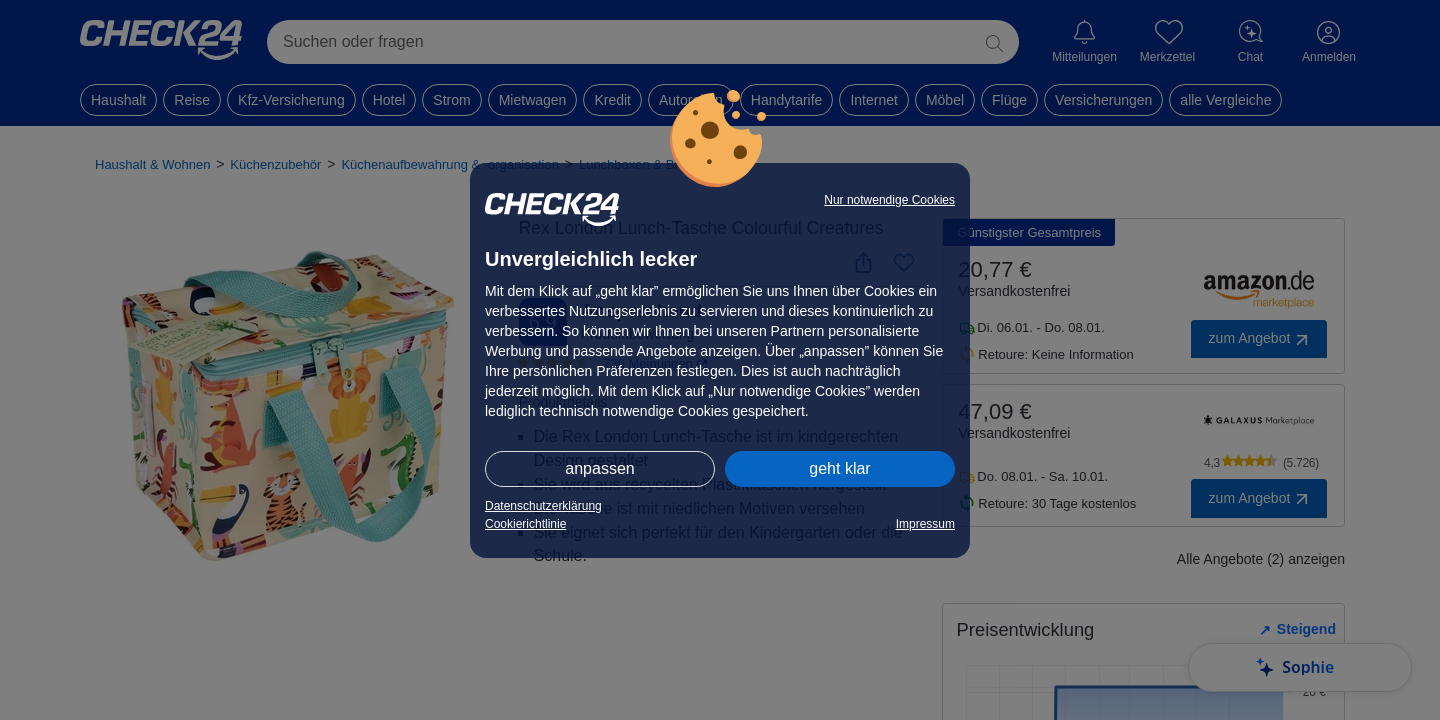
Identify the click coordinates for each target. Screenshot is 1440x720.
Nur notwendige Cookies (889, 200)
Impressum (925, 524)
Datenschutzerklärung (543, 506)
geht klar (839, 468)
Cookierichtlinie (525, 524)
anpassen (599, 468)
